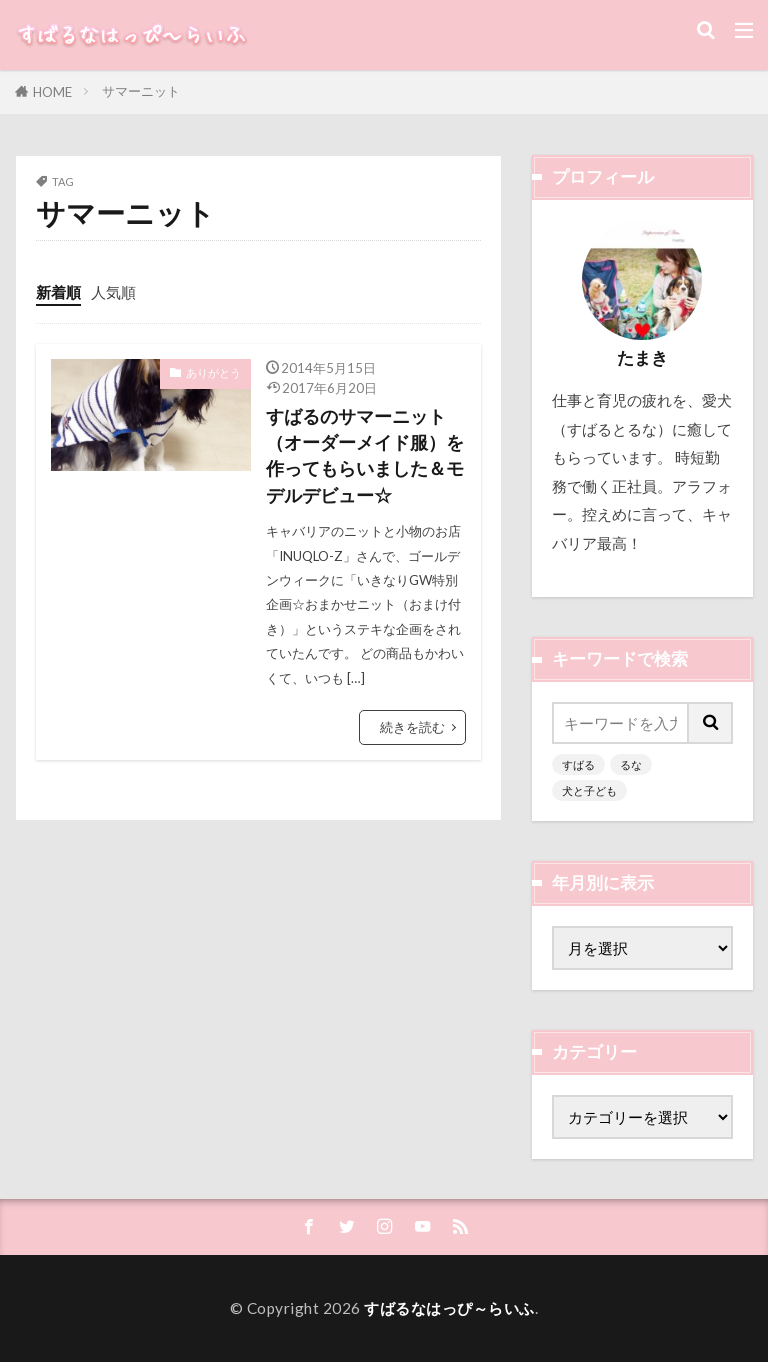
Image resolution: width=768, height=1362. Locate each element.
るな (631, 764)
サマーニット (141, 91)
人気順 (113, 292)
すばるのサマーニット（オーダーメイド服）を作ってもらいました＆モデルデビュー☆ (365, 456)
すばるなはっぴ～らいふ (449, 1308)
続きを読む (412, 727)
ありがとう (213, 372)
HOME (52, 92)
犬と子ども (589, 790)
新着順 (58, 292)
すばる (578, 764)
